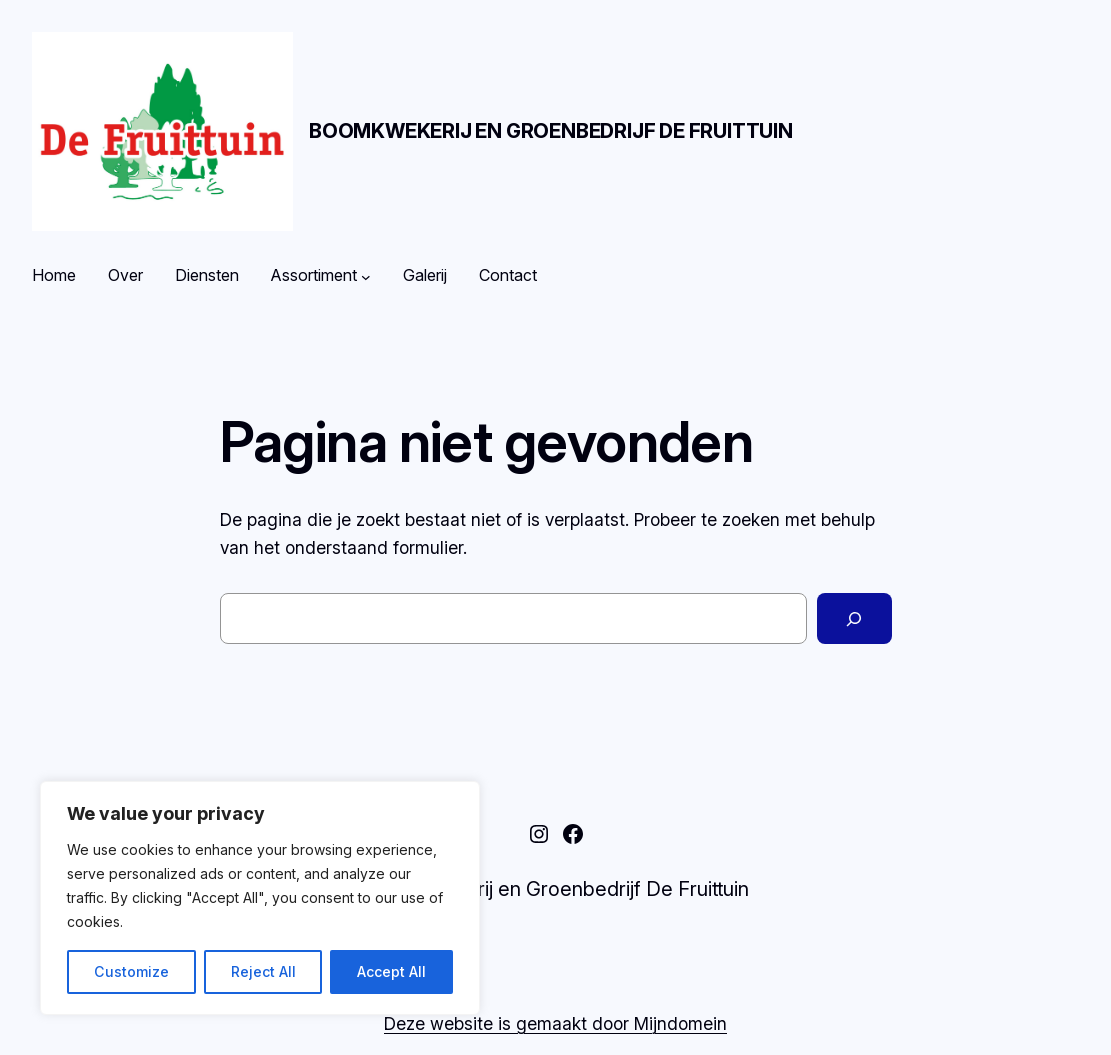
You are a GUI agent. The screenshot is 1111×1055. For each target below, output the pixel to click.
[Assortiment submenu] (366, 276)
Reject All (263, 971)
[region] (260, 898)
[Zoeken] (854, 618)
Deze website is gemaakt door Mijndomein (555, 1023)
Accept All (391, 971)
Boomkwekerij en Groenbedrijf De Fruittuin (551, 131)
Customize (131, 971)
